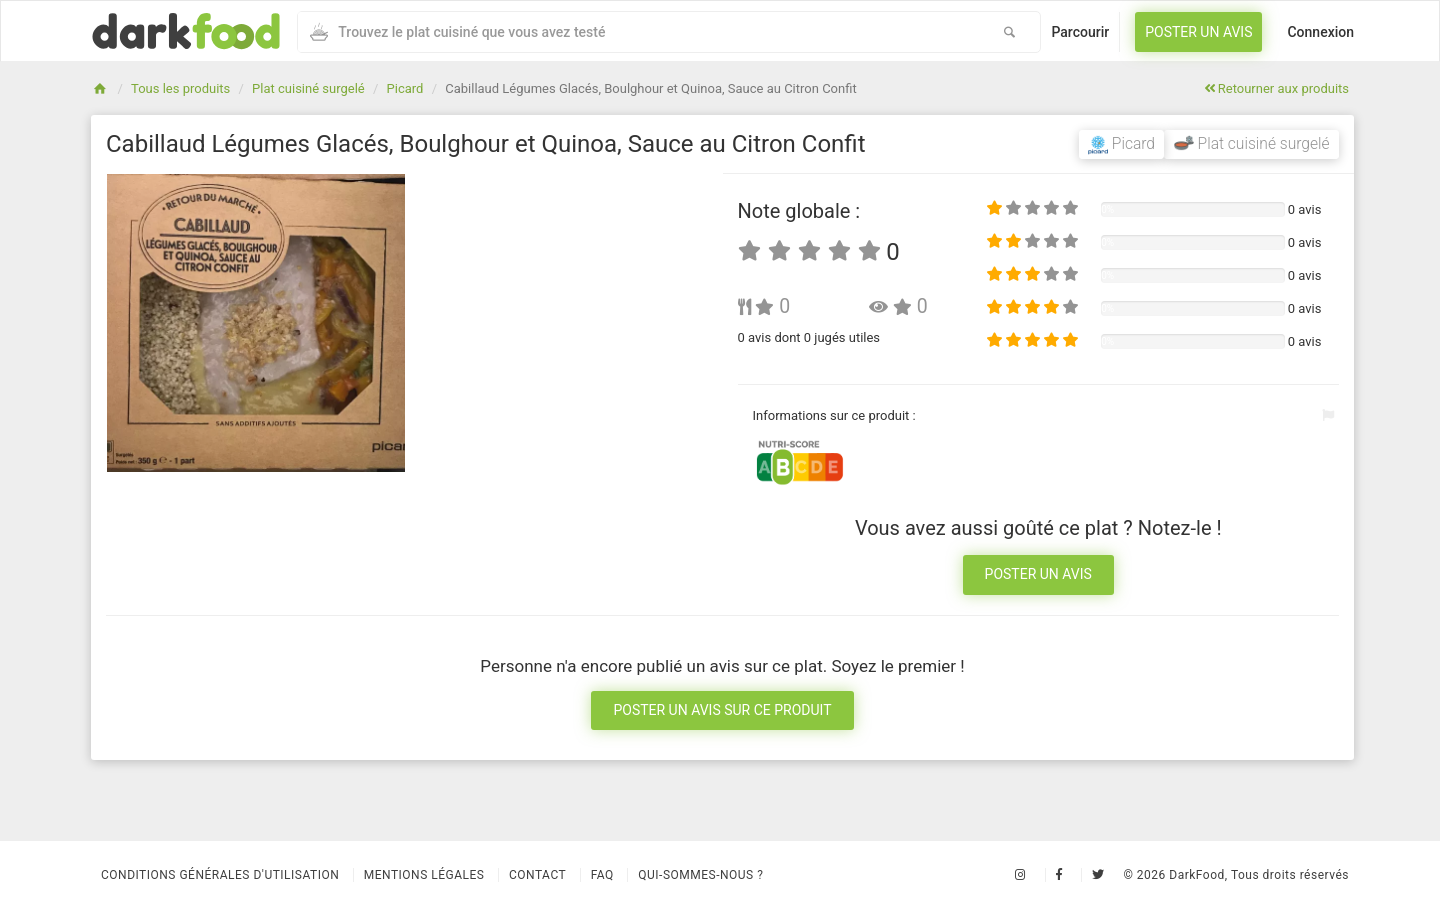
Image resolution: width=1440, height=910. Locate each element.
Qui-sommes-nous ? (700, 875)
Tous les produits (180, 88)
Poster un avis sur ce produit (722, 710)
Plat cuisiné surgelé (308, 88)
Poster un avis (1198, 32)
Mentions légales (424, 875)
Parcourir (1080, 32)
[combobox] (638, 32)
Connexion (1320, 32)
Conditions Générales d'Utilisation (220, 875)
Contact (537, 875)
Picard (405, 88)
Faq (602, 875)
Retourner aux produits (1276, 88)
